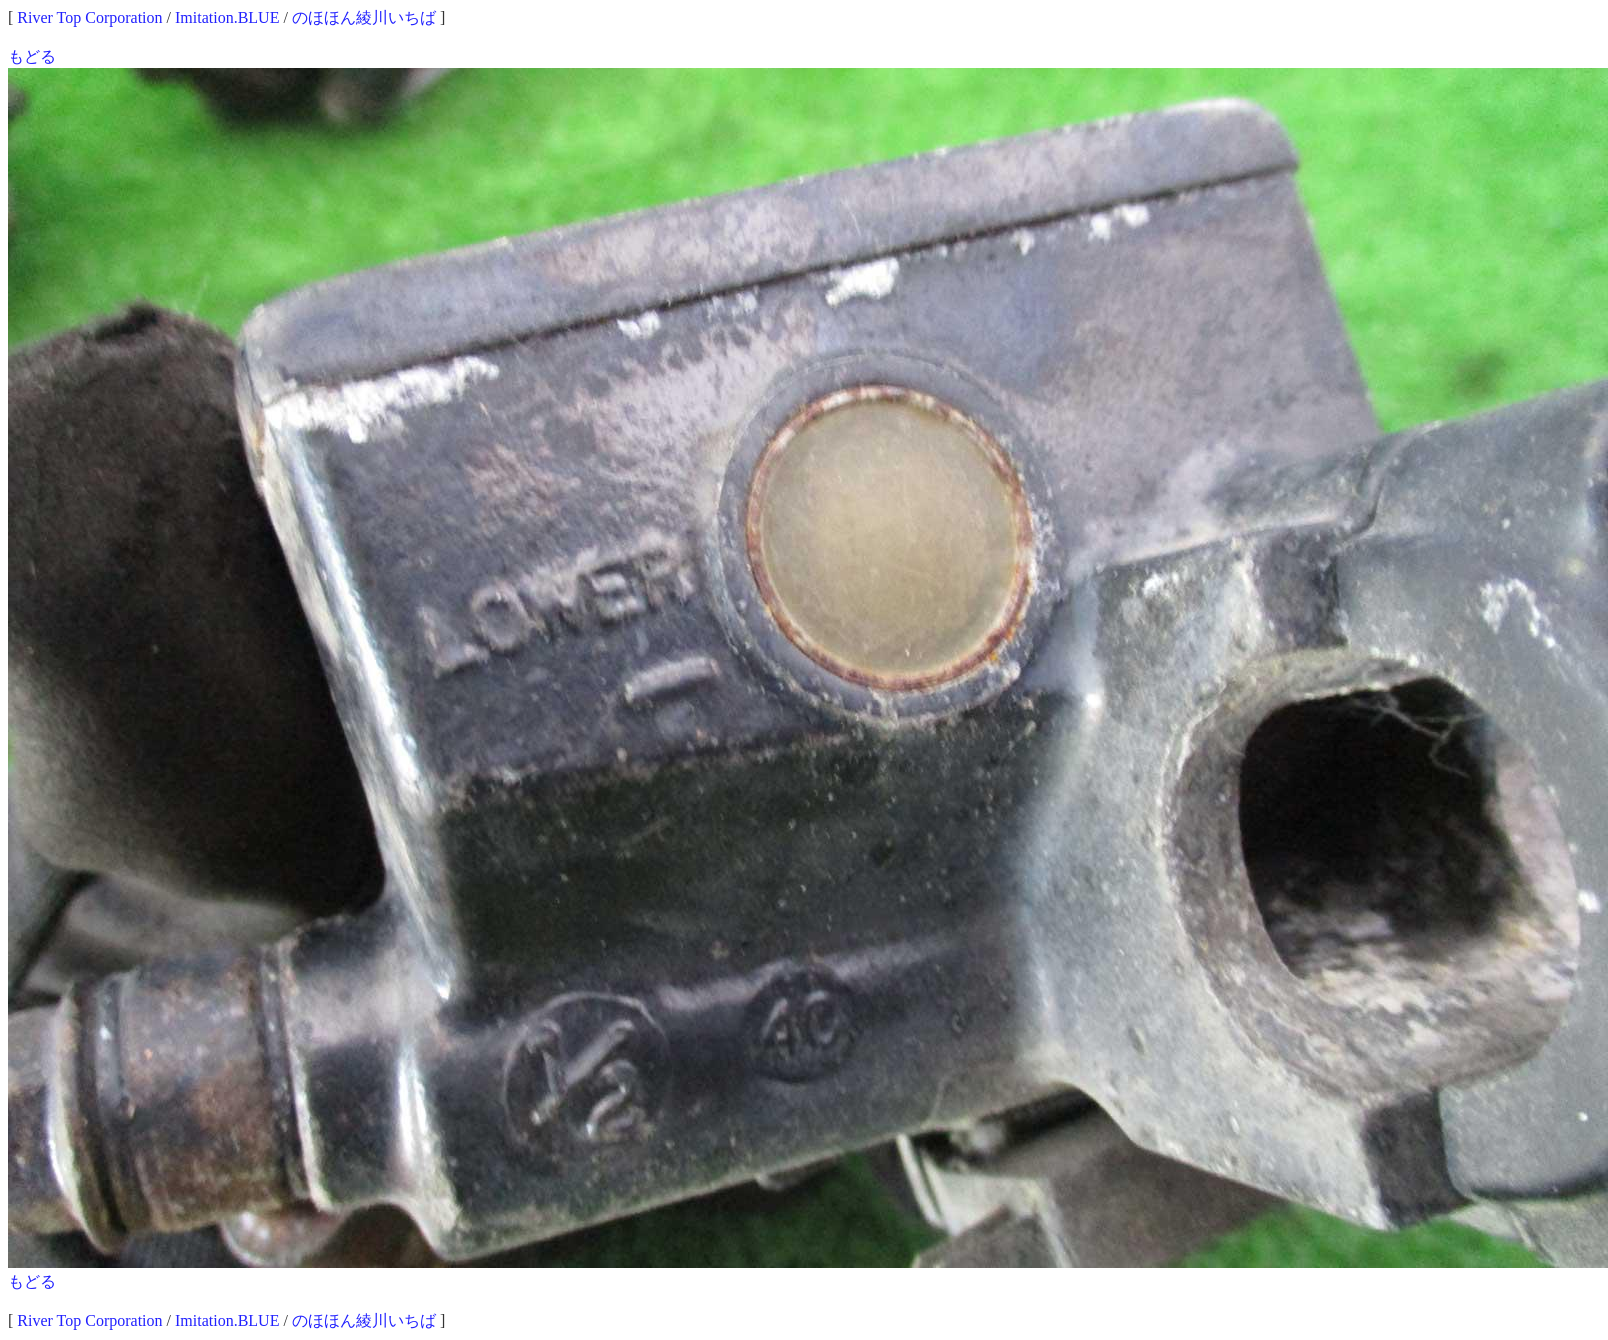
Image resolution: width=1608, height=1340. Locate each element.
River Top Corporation (89, 17)
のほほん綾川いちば (364, 17)
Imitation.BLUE (227, 17)
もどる (32, 56)
